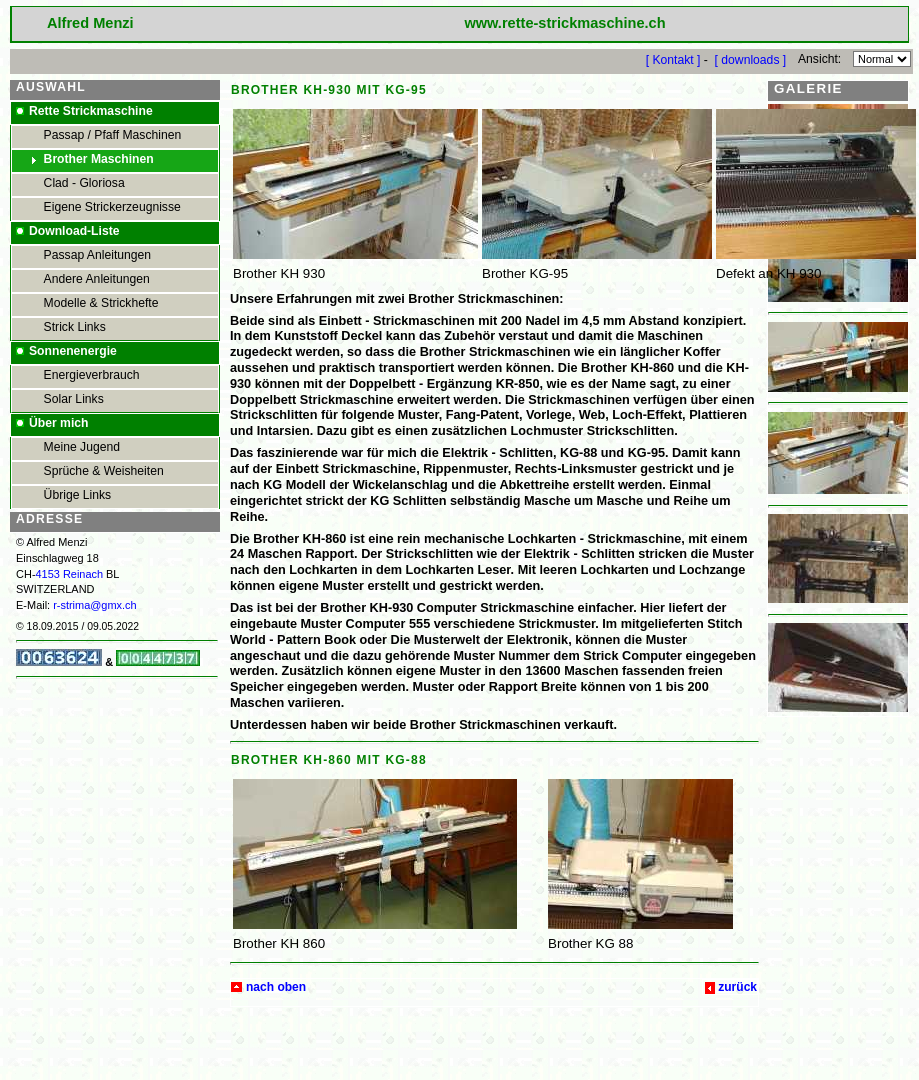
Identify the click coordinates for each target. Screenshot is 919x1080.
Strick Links (75, 327)
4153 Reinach (70, 574)
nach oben (276, 987)
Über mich (58, 423)
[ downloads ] (751, 59)
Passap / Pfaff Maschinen (113, 135)
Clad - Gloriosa (84, 183)
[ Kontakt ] (673, 59)
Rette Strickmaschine (91, 111)
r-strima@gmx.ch (94, 605)
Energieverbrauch (92, 375)
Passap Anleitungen (97, 255)
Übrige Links (78, 495)
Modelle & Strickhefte (101, 303)
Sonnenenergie (73, 351)
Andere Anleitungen (97, 279)
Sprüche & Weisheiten (104, 471)
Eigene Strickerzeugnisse (112, 207)
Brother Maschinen (99, 159)
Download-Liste (74, 231)
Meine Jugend (82, 447)
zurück (737, 987)
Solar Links (74, 399)
